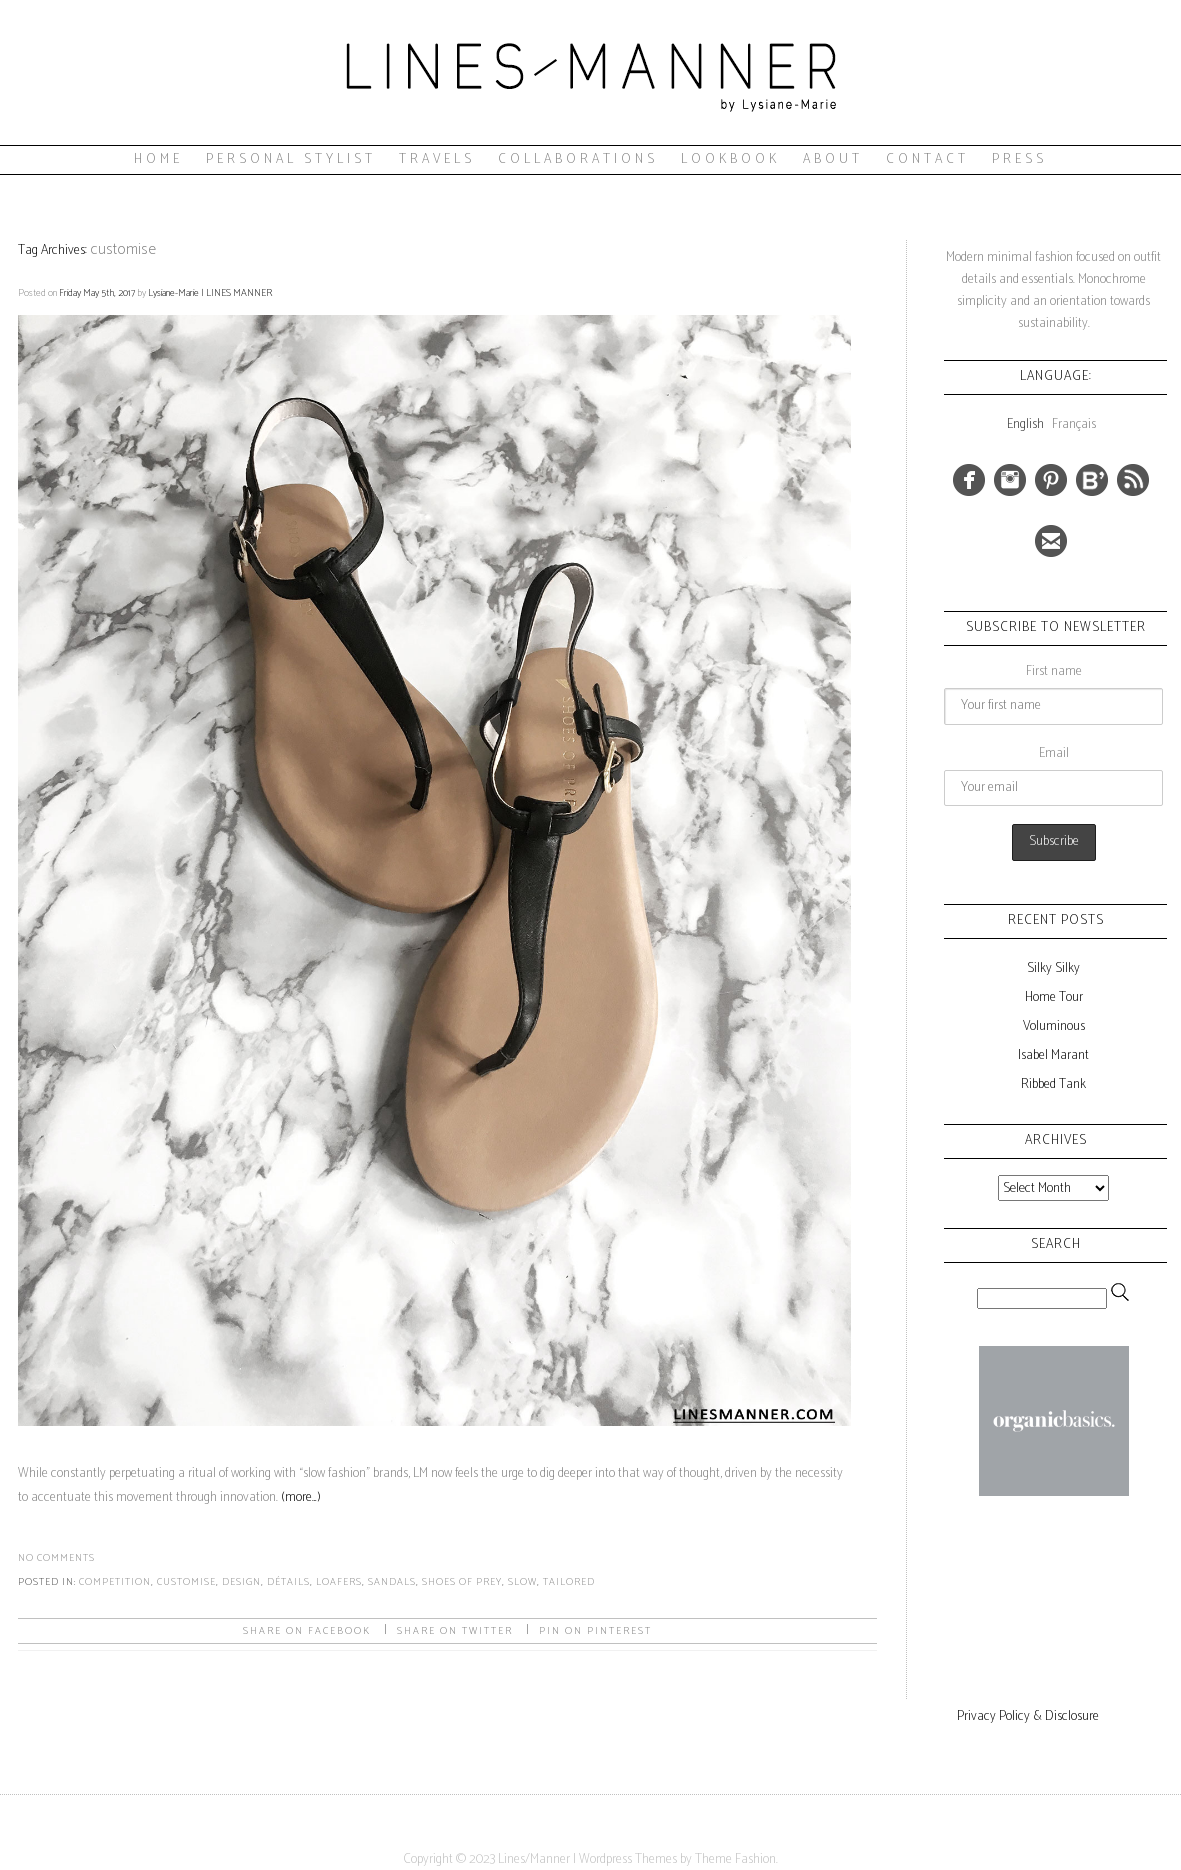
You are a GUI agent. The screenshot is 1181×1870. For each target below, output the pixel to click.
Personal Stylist (291, 159)
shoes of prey (462, 1582)
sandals (392, 1582)
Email (1054, 753)
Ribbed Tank (1053, 1084)
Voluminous (1054, 1026)
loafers (339, 1582)
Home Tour (1054, 997)
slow (522, 1582)
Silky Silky (1053, 968)
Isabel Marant (1053, 1055)
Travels (437, 159)
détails (288, 1582)
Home (158, 159)
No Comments (56, 1558)
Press (1019, 159)
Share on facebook (307, 1631)
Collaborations (578, 159)
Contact (927, 159)
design (241, 1582)
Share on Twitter (455, 1631)
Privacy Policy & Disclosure (1028, 1716)
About (833, 159)
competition (115, 1582)
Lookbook (730, 159)
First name (1054, 671)
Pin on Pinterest (595, 1631)
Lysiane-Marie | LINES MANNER (210, 293)
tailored (569, 1582)
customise (186, 1582)
